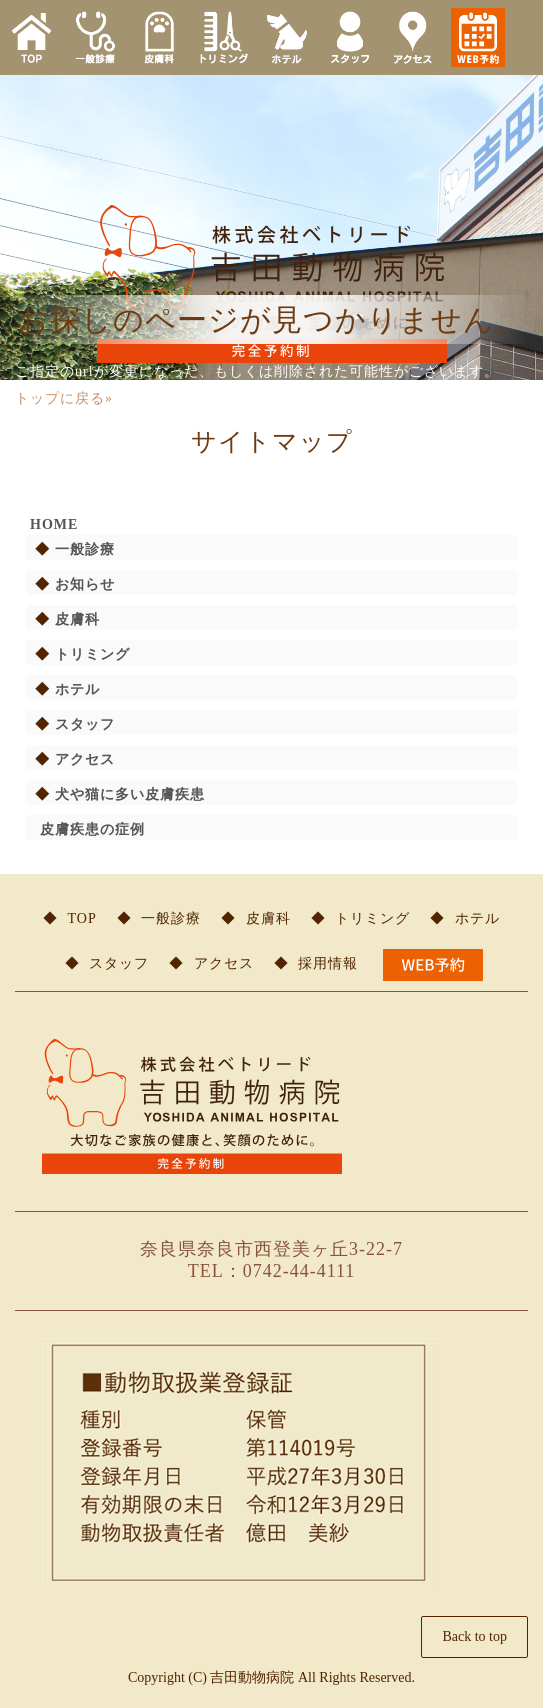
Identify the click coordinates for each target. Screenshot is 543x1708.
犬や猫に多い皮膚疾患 (130, 794)
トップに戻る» (64, 398)
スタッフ (85, 724)
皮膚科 (77, 619)
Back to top (474, 1636)
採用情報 (328, 963)
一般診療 (85, 549)
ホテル (77, 689)
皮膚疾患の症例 (92, 829)
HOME (54, 524)
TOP (82, 918)
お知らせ (85, 584)
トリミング (92, 654)
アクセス (85, 759)
